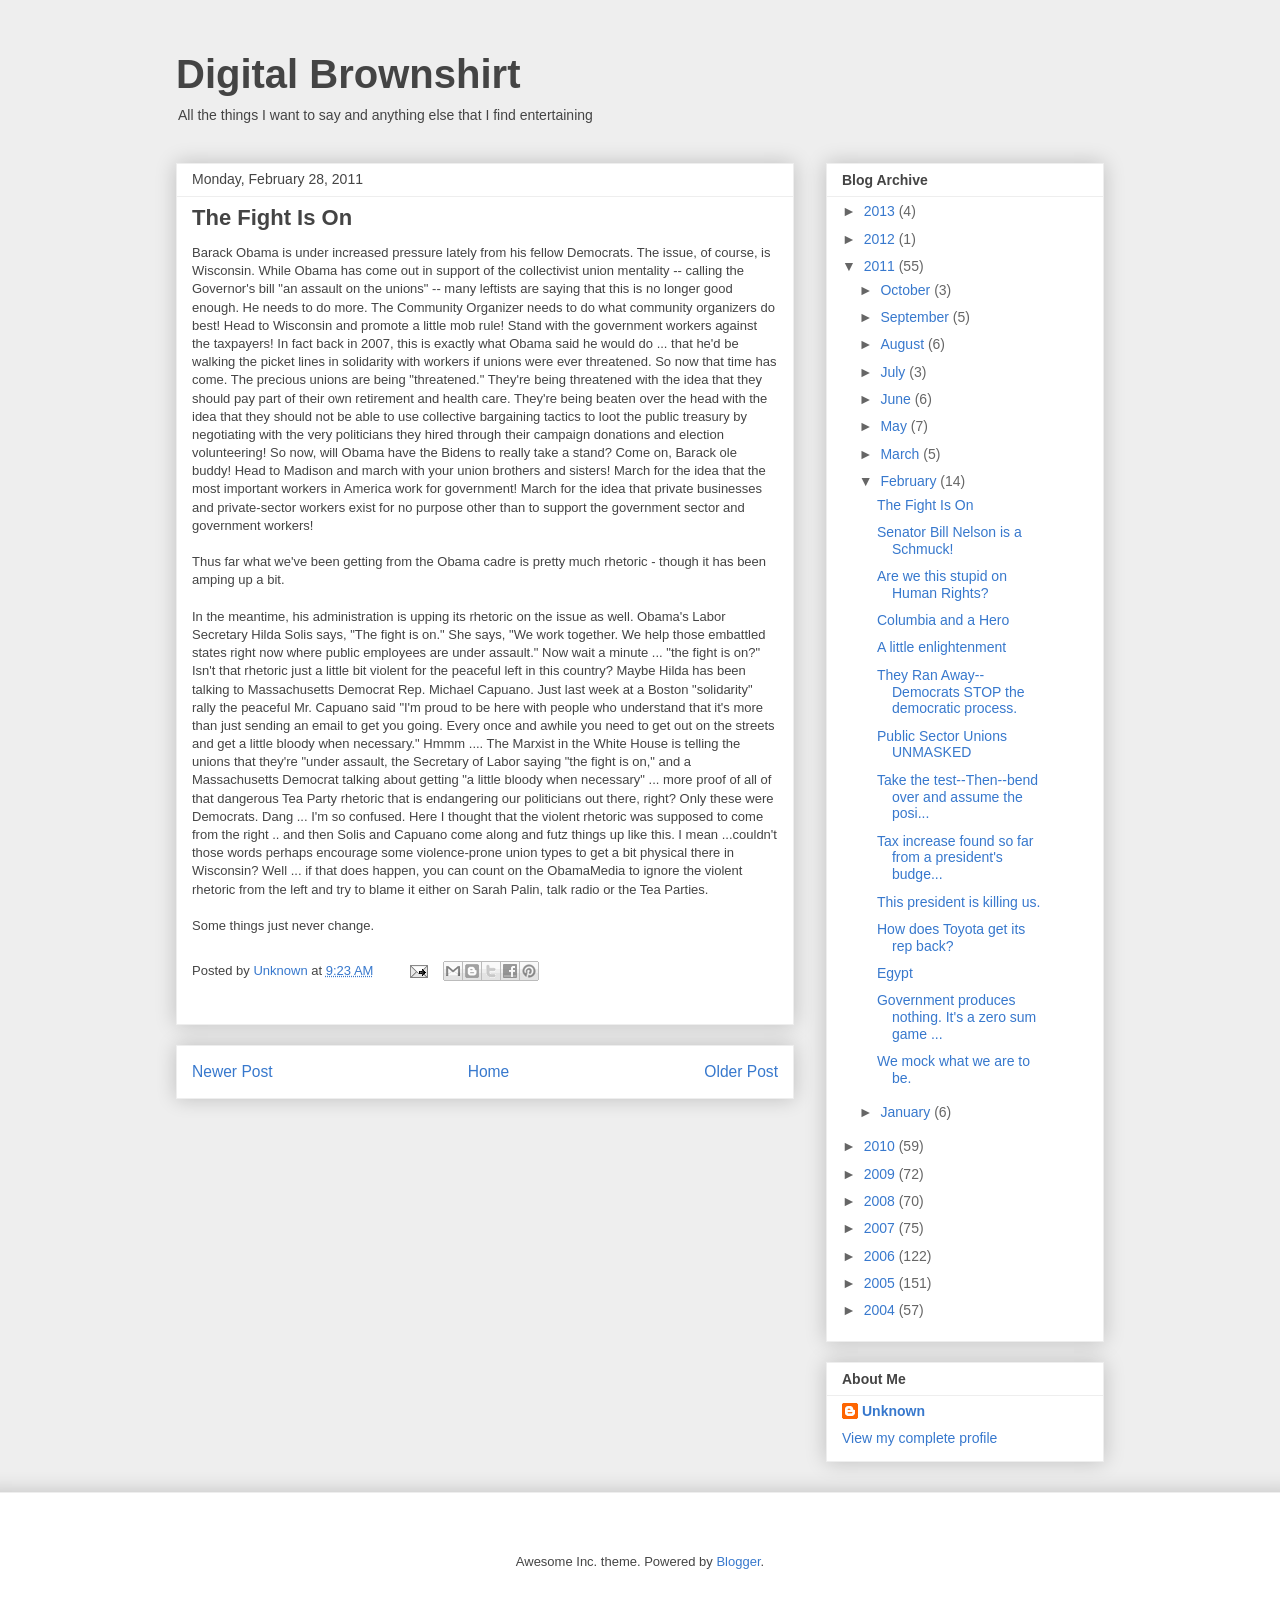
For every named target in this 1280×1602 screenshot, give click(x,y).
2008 (881, 1201)
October (907, 290)
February (910, 481)
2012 (881, 239)
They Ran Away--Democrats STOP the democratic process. (951, 692)
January (907, 1112)
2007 (881, 1228)
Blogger (738, 1561)
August (903, 344)
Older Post (741, 1071)
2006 (881, 1256)
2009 (881, 1174)
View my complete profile (919, 1438)
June (897, 399)
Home (489, 1071)
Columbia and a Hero (943, 620)
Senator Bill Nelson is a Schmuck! (949, 540)
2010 (881, 1146)
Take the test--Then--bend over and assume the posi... (957, 797)
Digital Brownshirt (348, 74)
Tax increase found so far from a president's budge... (955, 858)
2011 (881, 266)
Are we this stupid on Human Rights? (942, 584)
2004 (881, 1310)
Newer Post (232, 1071)
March (901, 454)
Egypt (895, 973)
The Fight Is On (925, 505)
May (895, 426)
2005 (881, 1283)
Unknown (893, 1411)
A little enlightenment (941, 647)
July (894, 372)
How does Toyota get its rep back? (951, 937)
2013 (881, 211)
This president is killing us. (958, 902)
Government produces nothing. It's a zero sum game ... (956, 1017)
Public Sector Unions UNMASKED (942, 744)
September (916, 317)
